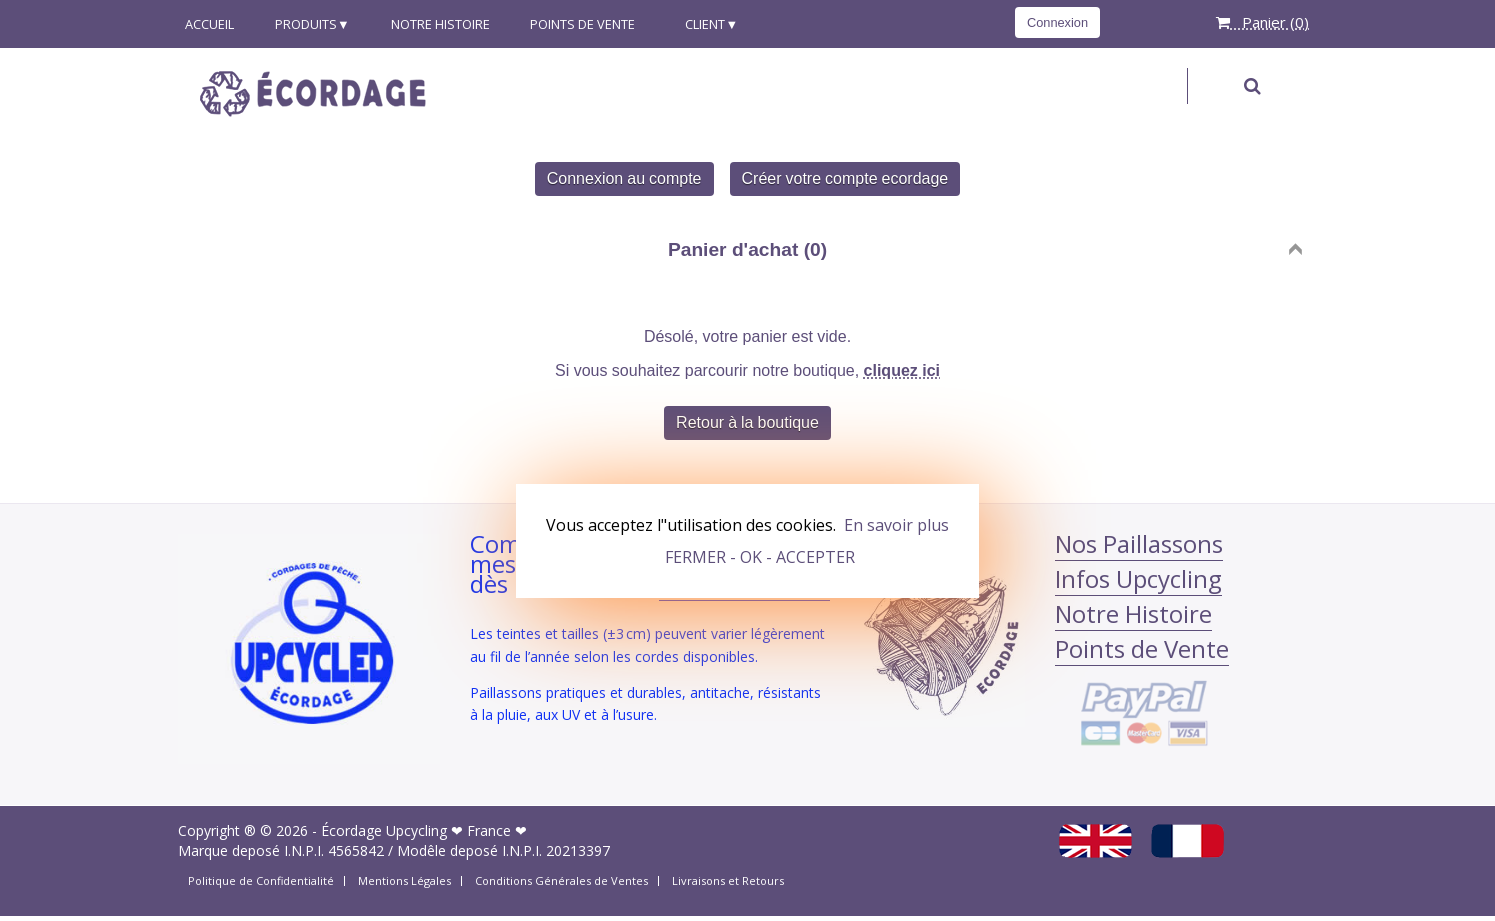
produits (306, 24)
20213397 (578, 850)
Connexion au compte (624, 178)
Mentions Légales (404, 880)
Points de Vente (582, 24)
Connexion (1057, 22)
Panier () (1262, 22)
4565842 (356, 850)
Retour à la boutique (747, 422)
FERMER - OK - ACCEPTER (760, 557)
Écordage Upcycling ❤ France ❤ (424, 830)
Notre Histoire (440, 24)
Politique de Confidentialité (261, 880)
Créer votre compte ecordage (845, 178)
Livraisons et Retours (728, 880)
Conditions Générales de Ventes (561, 880)
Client (700, 24)
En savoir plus (896, 525)
